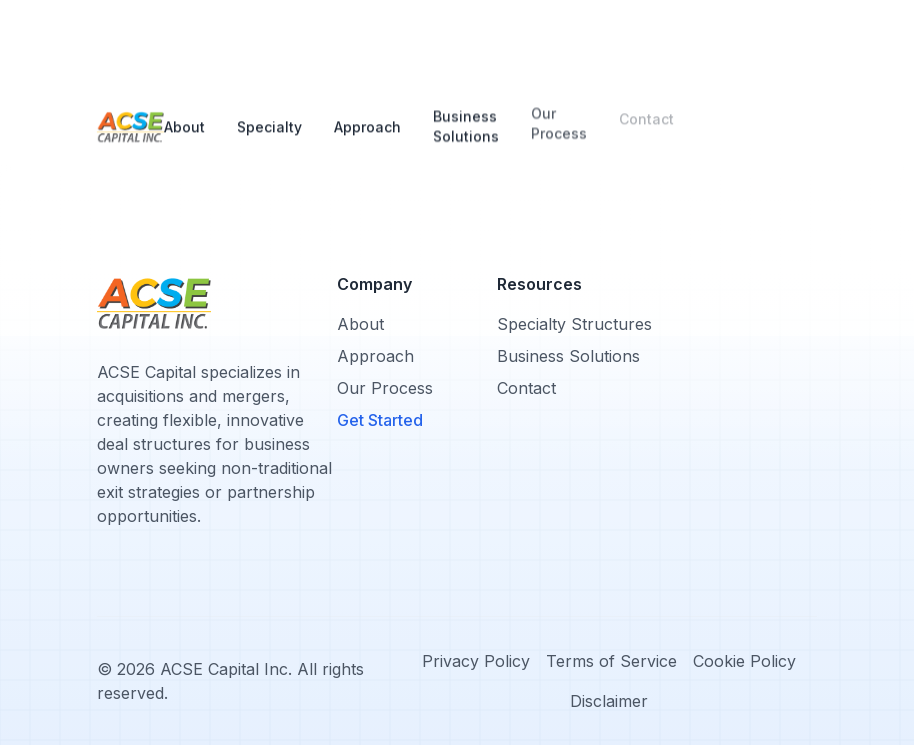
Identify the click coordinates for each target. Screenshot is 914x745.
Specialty (269, 118)
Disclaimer (609, 701)
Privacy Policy (476, 661)
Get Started (380, 420)
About (184, 122)
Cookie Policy (744, 661)
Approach (367, 113)
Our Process (559, 112)
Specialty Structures (574, 324)
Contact (646, 112)
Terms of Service (611, 661)
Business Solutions (466, 113)
